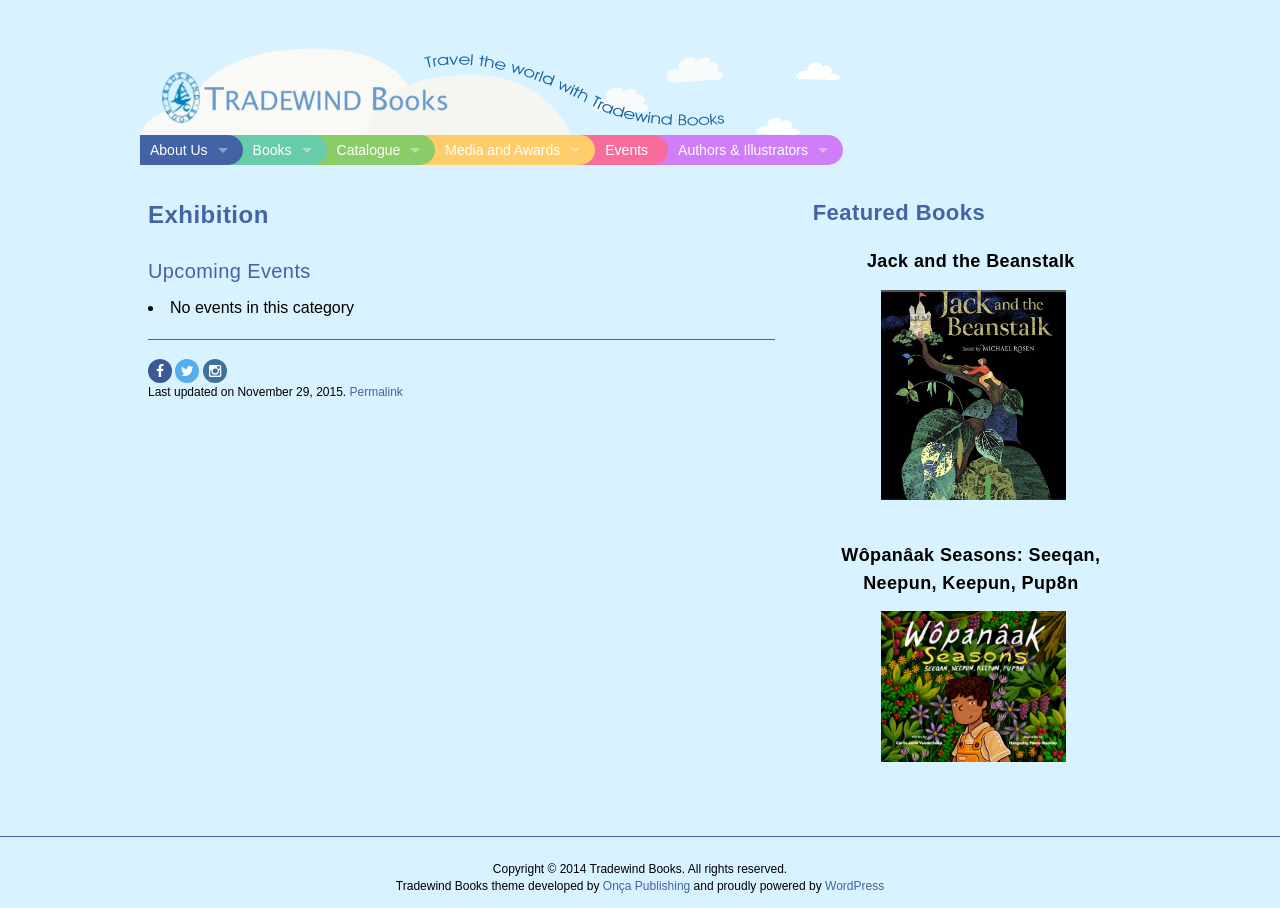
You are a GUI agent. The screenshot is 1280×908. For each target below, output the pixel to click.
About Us (179, 150)
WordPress (854, 886)
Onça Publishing (646, 886)
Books (272, 150)
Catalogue (369, 150)
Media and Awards (502, 150)
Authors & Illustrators (743, 150)
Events (626, 150)
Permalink (376, 392)
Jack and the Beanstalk (971, 261)
